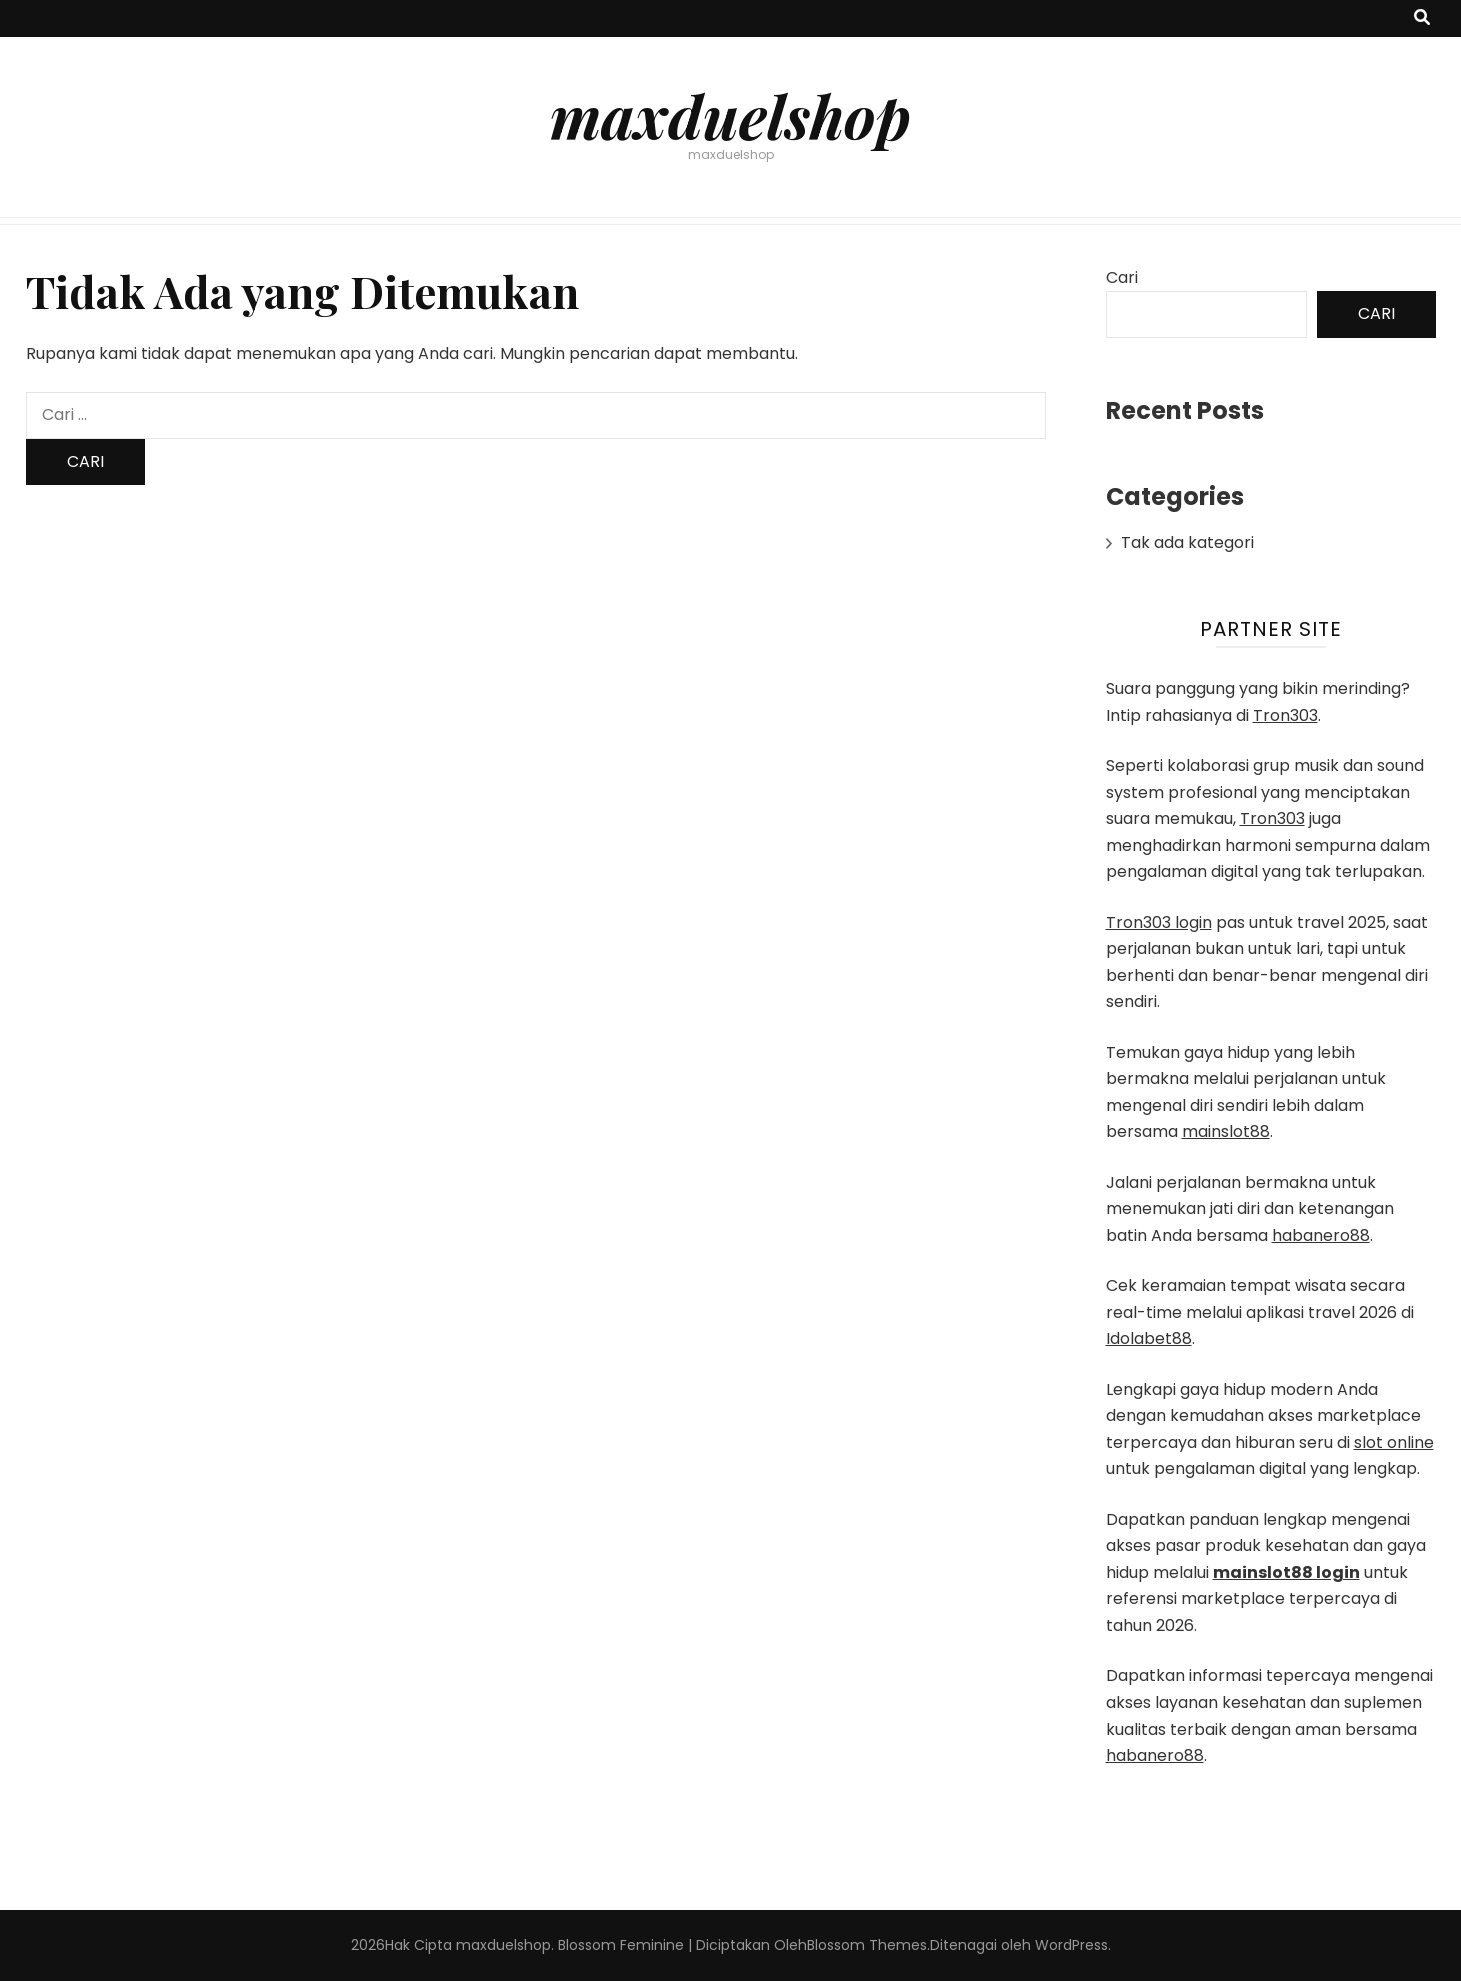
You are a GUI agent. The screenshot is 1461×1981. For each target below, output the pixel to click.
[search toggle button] (1422, 18)
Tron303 (1285, 715)
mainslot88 (1226, 1131)
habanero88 (1321, 1235)
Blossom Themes (867, 1945)
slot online (1394, 1442)
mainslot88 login (1286, 1572)
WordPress (1071, 1945)
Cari (1122, 277)
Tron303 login (1159, 922)
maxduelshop (730, 115)
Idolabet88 (1149, 1338)
